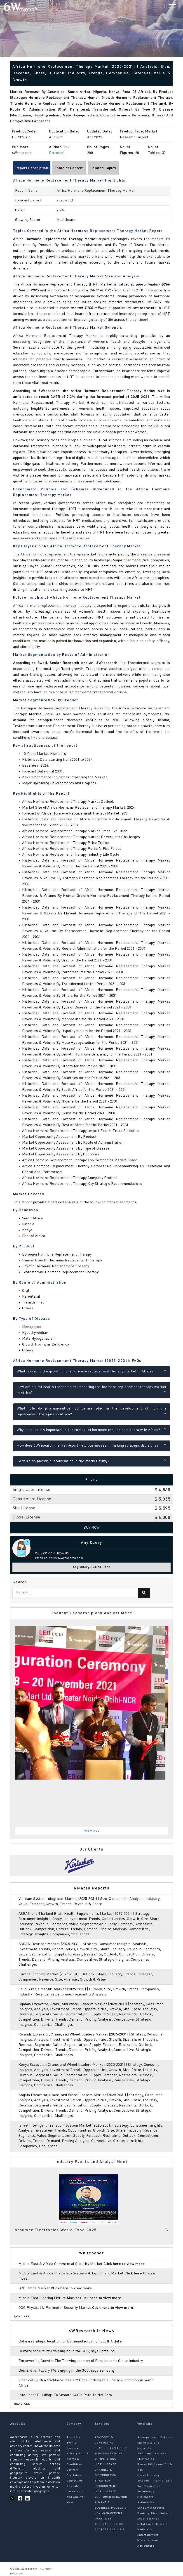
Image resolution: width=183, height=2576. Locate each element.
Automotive (145, 2502)
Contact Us (75, 2480)
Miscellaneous (148, 2540)
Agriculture (145, 2546)
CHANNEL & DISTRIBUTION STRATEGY (105, 2475)
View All (92, 1831)
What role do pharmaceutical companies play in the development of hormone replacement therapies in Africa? (92, 1411)
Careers (72, 2448)
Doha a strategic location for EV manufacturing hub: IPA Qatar (71, 2341)
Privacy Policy (77, 2453)
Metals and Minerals (152, 2524)
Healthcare (145, 2497)
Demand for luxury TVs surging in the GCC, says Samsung (67, 2351)
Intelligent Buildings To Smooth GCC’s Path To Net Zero (65, 2395)
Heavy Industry (148, 2475)
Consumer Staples (151, 2508)
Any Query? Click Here (91, 1567)
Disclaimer (75, 2475)
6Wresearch (28, 2569)
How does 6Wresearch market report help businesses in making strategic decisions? (92, 1445)
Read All (22, 2316)
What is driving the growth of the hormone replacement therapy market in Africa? (92, 1371)
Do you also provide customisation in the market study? (92, 1460)
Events (72, 2442)
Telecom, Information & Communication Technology (155, 2486)
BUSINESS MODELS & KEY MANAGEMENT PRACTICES (111, 2513)
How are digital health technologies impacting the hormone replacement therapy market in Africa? (92, 1390)
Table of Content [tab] (69, 168)
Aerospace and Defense (154, 2437)
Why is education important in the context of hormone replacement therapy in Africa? (92, 1429)
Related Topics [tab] (103, 168)
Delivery (73, 2470)
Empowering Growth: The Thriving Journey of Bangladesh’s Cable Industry (81, 2361)
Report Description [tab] (32, 168)
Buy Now (91, 1528)
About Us (73, 2437)
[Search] (165, 6)
